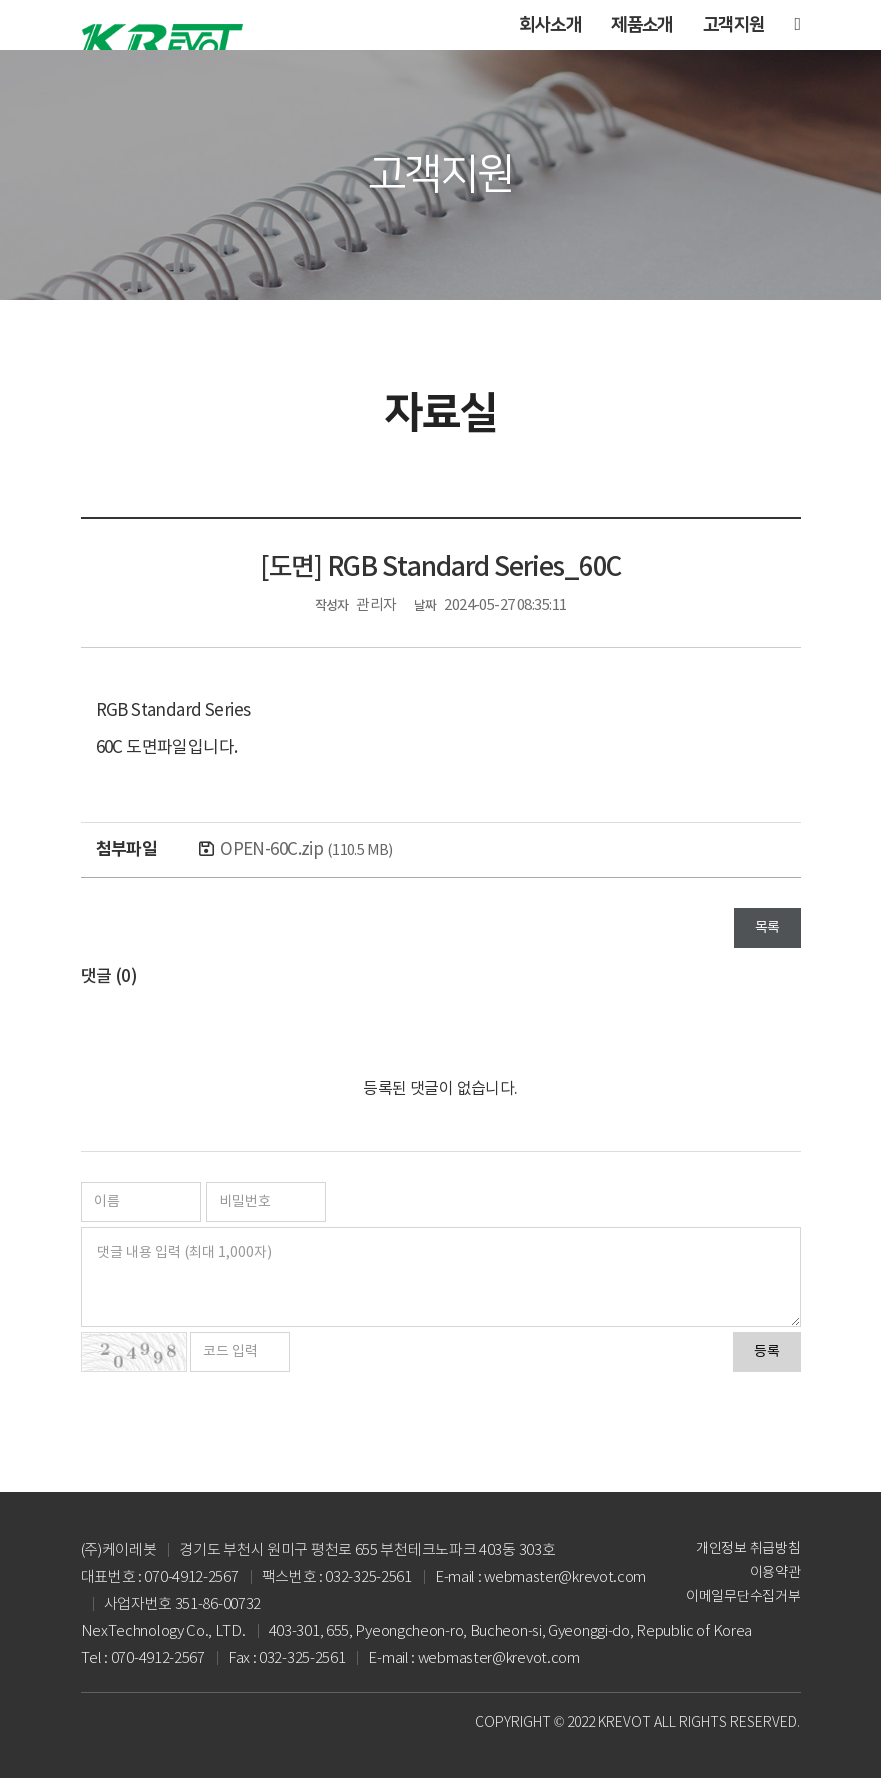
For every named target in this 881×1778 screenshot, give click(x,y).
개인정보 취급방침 (748, 1549)
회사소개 (550, 25)
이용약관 (775, 1573)
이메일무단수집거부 (743, 1597)
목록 (767, 928)
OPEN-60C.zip (306, 850)
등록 (767, 1352)
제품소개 (642, 25)
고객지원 (734, 25)
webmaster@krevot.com (499, 1658)
